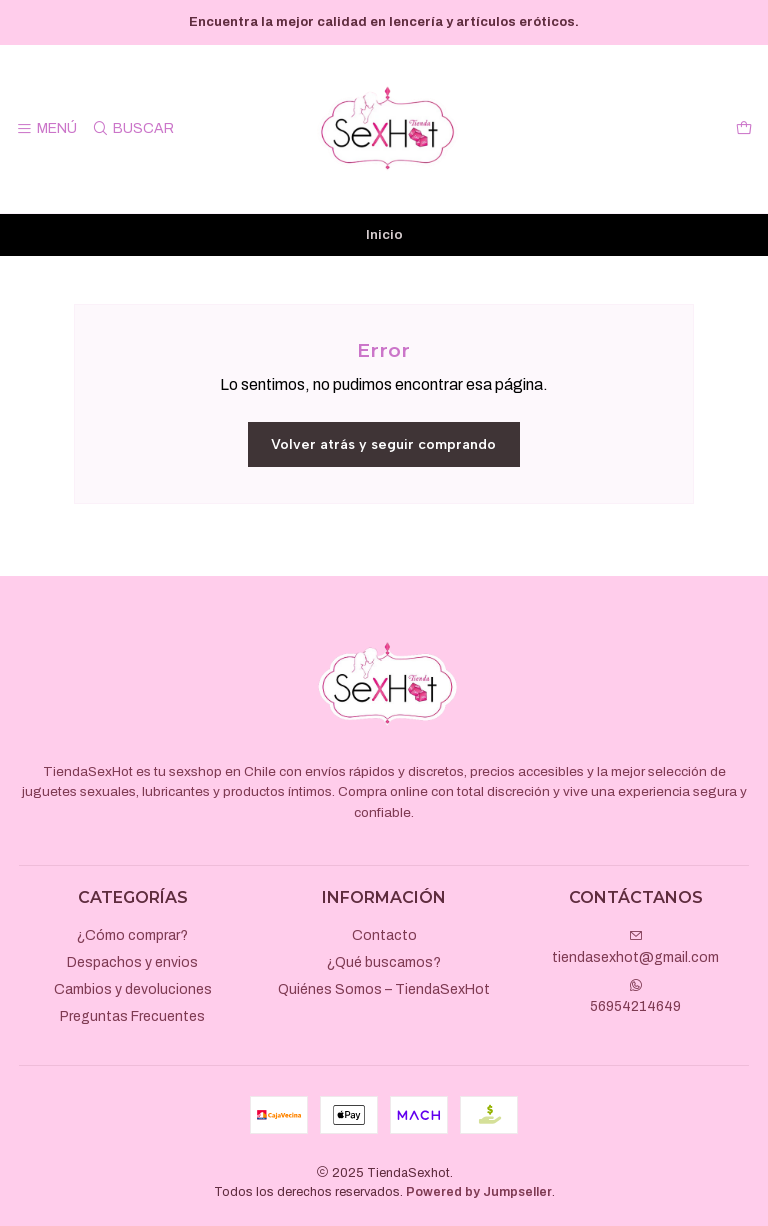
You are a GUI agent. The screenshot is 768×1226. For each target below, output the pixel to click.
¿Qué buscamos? (384, 962)
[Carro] (744, 129)
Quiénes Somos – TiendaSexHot (384, 989)
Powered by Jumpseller (479, 1192)
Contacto (384, 935)
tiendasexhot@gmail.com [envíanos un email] (635, 947)
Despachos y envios (132, 962)
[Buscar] (132, 129)
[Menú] (46, 129)
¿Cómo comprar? (132, 935)
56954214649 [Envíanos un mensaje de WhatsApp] (635, 996)
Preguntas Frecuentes (132, 1016)
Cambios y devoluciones (133, 989)
